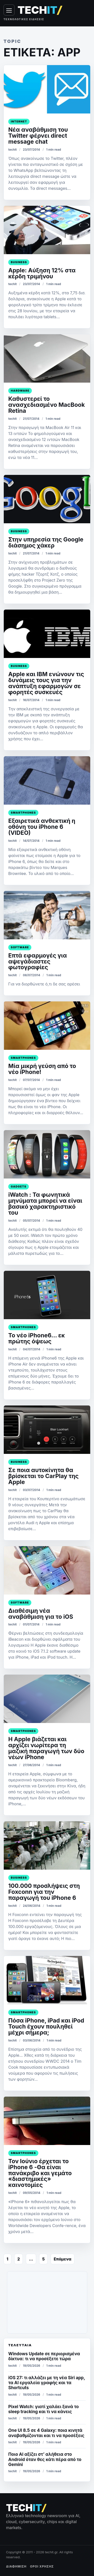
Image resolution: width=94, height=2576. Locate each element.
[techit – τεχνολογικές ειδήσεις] (40, 9)
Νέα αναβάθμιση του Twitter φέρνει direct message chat (38, 135)
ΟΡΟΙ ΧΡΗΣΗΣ (42, 2566)
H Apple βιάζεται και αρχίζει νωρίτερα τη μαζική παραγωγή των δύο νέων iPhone (46, 1748)
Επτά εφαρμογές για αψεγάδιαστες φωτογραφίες (37, 961)
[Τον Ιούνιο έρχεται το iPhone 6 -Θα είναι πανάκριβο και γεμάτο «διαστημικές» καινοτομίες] (47, 2121)
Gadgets (18, 1186)
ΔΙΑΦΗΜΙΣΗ (16, 2566)
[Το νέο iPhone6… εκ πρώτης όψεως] (47, 1295)
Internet (19, 121)
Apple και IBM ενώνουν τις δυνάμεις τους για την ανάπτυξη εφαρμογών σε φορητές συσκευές (46, 683)
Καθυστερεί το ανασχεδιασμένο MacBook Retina (46, 404)
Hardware (20, 390)
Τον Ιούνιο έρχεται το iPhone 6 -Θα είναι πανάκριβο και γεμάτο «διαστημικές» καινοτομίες (40, 2173)
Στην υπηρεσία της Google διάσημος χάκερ (45, 542)
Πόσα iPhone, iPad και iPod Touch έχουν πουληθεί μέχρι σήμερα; (46, 2026)
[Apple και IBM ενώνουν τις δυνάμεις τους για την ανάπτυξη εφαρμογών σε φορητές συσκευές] (47, 634)
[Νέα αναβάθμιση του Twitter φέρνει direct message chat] (47, 89)
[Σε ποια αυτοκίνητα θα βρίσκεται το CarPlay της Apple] (47, 1429)
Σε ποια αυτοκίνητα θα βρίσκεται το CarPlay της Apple (43, 1476)
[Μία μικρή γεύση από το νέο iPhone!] (47, 1025)
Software (20, 947)
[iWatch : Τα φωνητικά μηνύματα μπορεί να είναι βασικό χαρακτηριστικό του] (47, 1154)
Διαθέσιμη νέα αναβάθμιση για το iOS (40, 1613)
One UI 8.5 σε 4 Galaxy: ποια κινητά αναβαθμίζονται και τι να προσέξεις (46, 2433)
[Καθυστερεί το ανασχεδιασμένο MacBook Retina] (47, 358)
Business (19, 262)
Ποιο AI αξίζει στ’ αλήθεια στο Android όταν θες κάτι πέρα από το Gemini (44, 2459)
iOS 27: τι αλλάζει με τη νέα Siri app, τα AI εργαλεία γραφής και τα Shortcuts (46, 2382)
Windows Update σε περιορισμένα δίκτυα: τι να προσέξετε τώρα (44, 2356)
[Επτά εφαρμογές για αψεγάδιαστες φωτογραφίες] (47, 915)
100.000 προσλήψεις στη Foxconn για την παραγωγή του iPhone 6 (44, 1891)
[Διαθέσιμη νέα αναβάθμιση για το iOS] (47, 1570)
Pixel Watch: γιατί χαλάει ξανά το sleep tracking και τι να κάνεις (43, 2409)
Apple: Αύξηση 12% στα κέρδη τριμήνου (42, 273)
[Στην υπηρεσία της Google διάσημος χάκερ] (47, 499)
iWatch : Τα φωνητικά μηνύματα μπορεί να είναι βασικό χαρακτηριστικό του (45, 1203)
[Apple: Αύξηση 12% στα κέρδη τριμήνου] (47, 230)
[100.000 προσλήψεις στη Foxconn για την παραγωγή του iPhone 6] (47, 1845)
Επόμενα (62, 2258)
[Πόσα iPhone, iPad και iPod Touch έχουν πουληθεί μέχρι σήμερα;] (47, 1980)
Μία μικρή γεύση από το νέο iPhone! (42, 1069)
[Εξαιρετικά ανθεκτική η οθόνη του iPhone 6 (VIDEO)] (47, 780)
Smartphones (23, 812)
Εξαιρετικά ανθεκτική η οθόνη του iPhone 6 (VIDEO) (41, 826)
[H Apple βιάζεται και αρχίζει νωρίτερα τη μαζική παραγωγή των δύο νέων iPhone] (47, 1699)
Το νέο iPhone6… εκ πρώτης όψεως (36, 1338)
